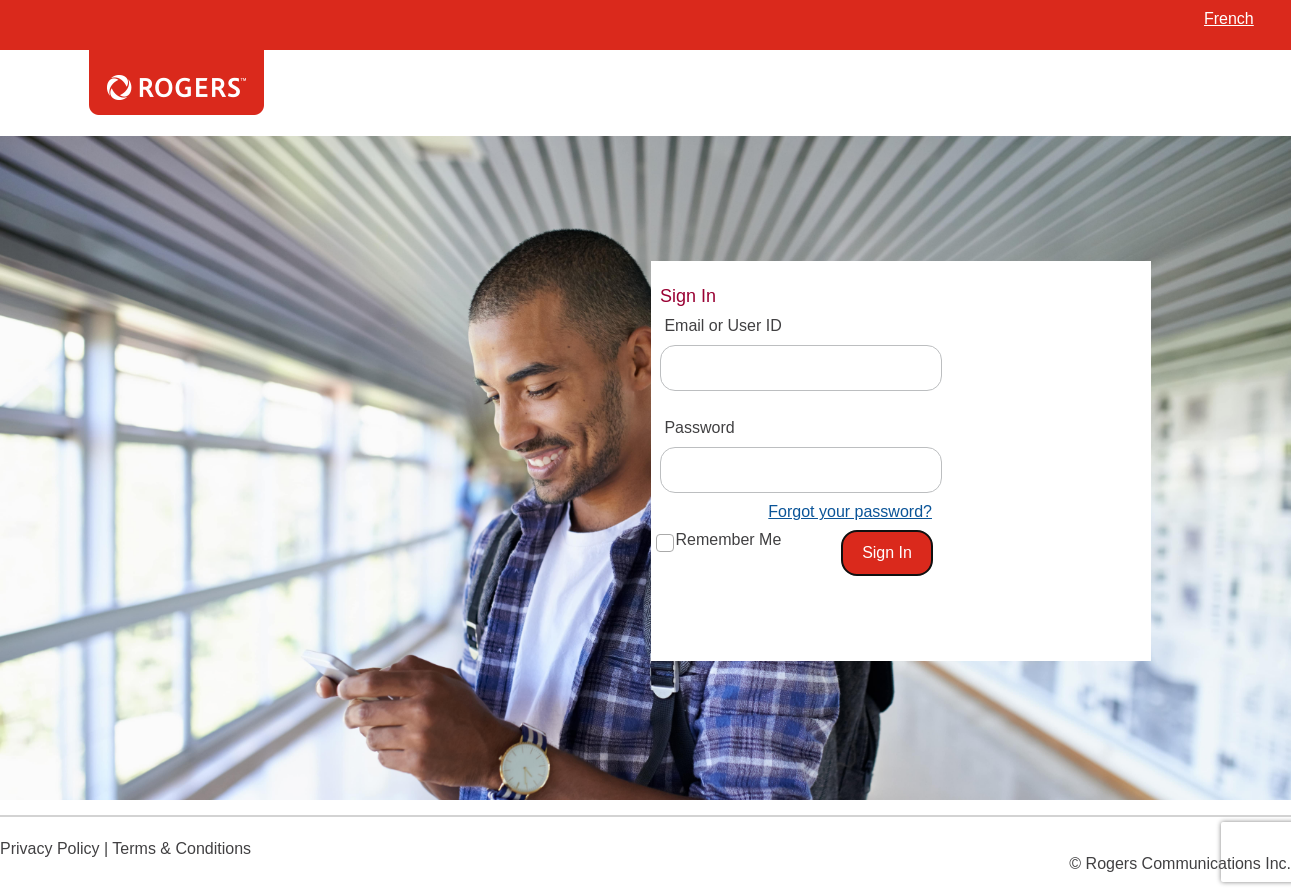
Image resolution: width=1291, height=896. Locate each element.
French (1229, 18)
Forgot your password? (850, 511)
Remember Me (729, 539)
